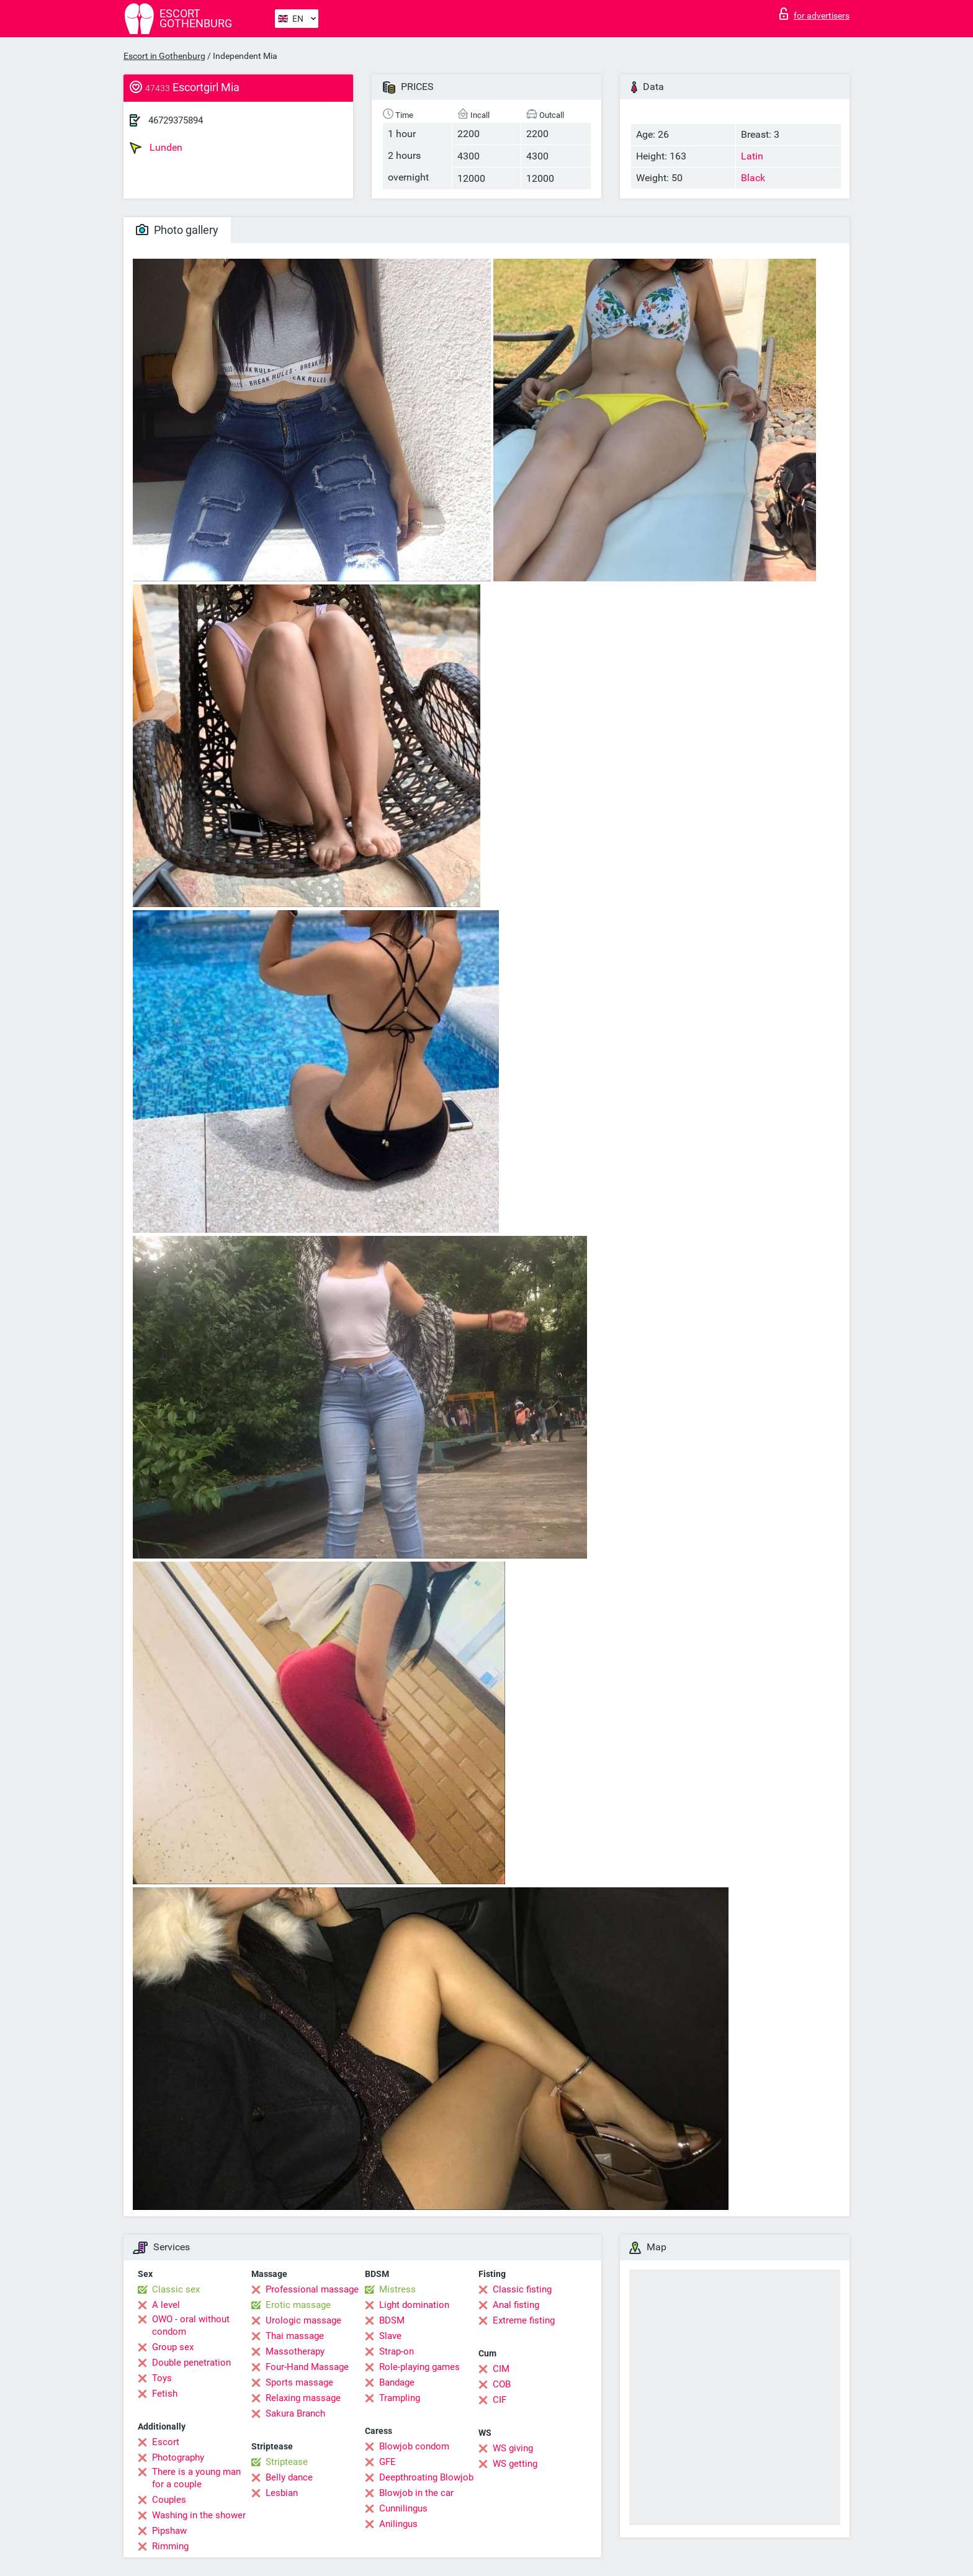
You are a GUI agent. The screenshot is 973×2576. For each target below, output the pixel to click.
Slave (390, 2335)
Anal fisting (516, 2304)
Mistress (397, 2289)
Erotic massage (298, 2304)
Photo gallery (177, 229)
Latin (752, 156)
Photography (178, 2457)
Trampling (399, 2398)
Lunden (156, 147)
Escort (165, 2442)
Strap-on (396, 2351)
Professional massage (312, 2289)
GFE (387, 2461)
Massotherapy (295, 2351)
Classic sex (176, 2289)
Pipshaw (169, 2530)
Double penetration (191, 2362)
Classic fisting (522, 2289)
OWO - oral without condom (191, 2325)
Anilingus (398, 2523)
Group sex (173, 2347)
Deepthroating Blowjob (426, 2477)
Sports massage (299, 2382)
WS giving (513, 2448)
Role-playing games (419, 2367)
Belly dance (289, 2477)
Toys (162, 2378)
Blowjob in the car (416, 2492)
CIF (499, 2399)
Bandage (397, 2382)
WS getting (515, 2463)
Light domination (414, 2304)
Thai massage (295, 2335)
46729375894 (175, 120)
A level (166, 2304)
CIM (501, 2368)
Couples (169, 2499)
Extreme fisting (524, 2320)
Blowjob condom (414, 2446)
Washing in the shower (199, 2515)
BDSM (392, 2320)
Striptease (287, 2461)
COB (502, 2384)
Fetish (164, 2393)
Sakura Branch (295, 2413)
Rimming (170, 2546)
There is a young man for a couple (196, 2478)
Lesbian (282, 2492)
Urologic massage (303, 2320)
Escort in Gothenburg (164, 56)
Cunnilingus (403, 2508)
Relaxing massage (303, 2398)
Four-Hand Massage (307, 2367)
